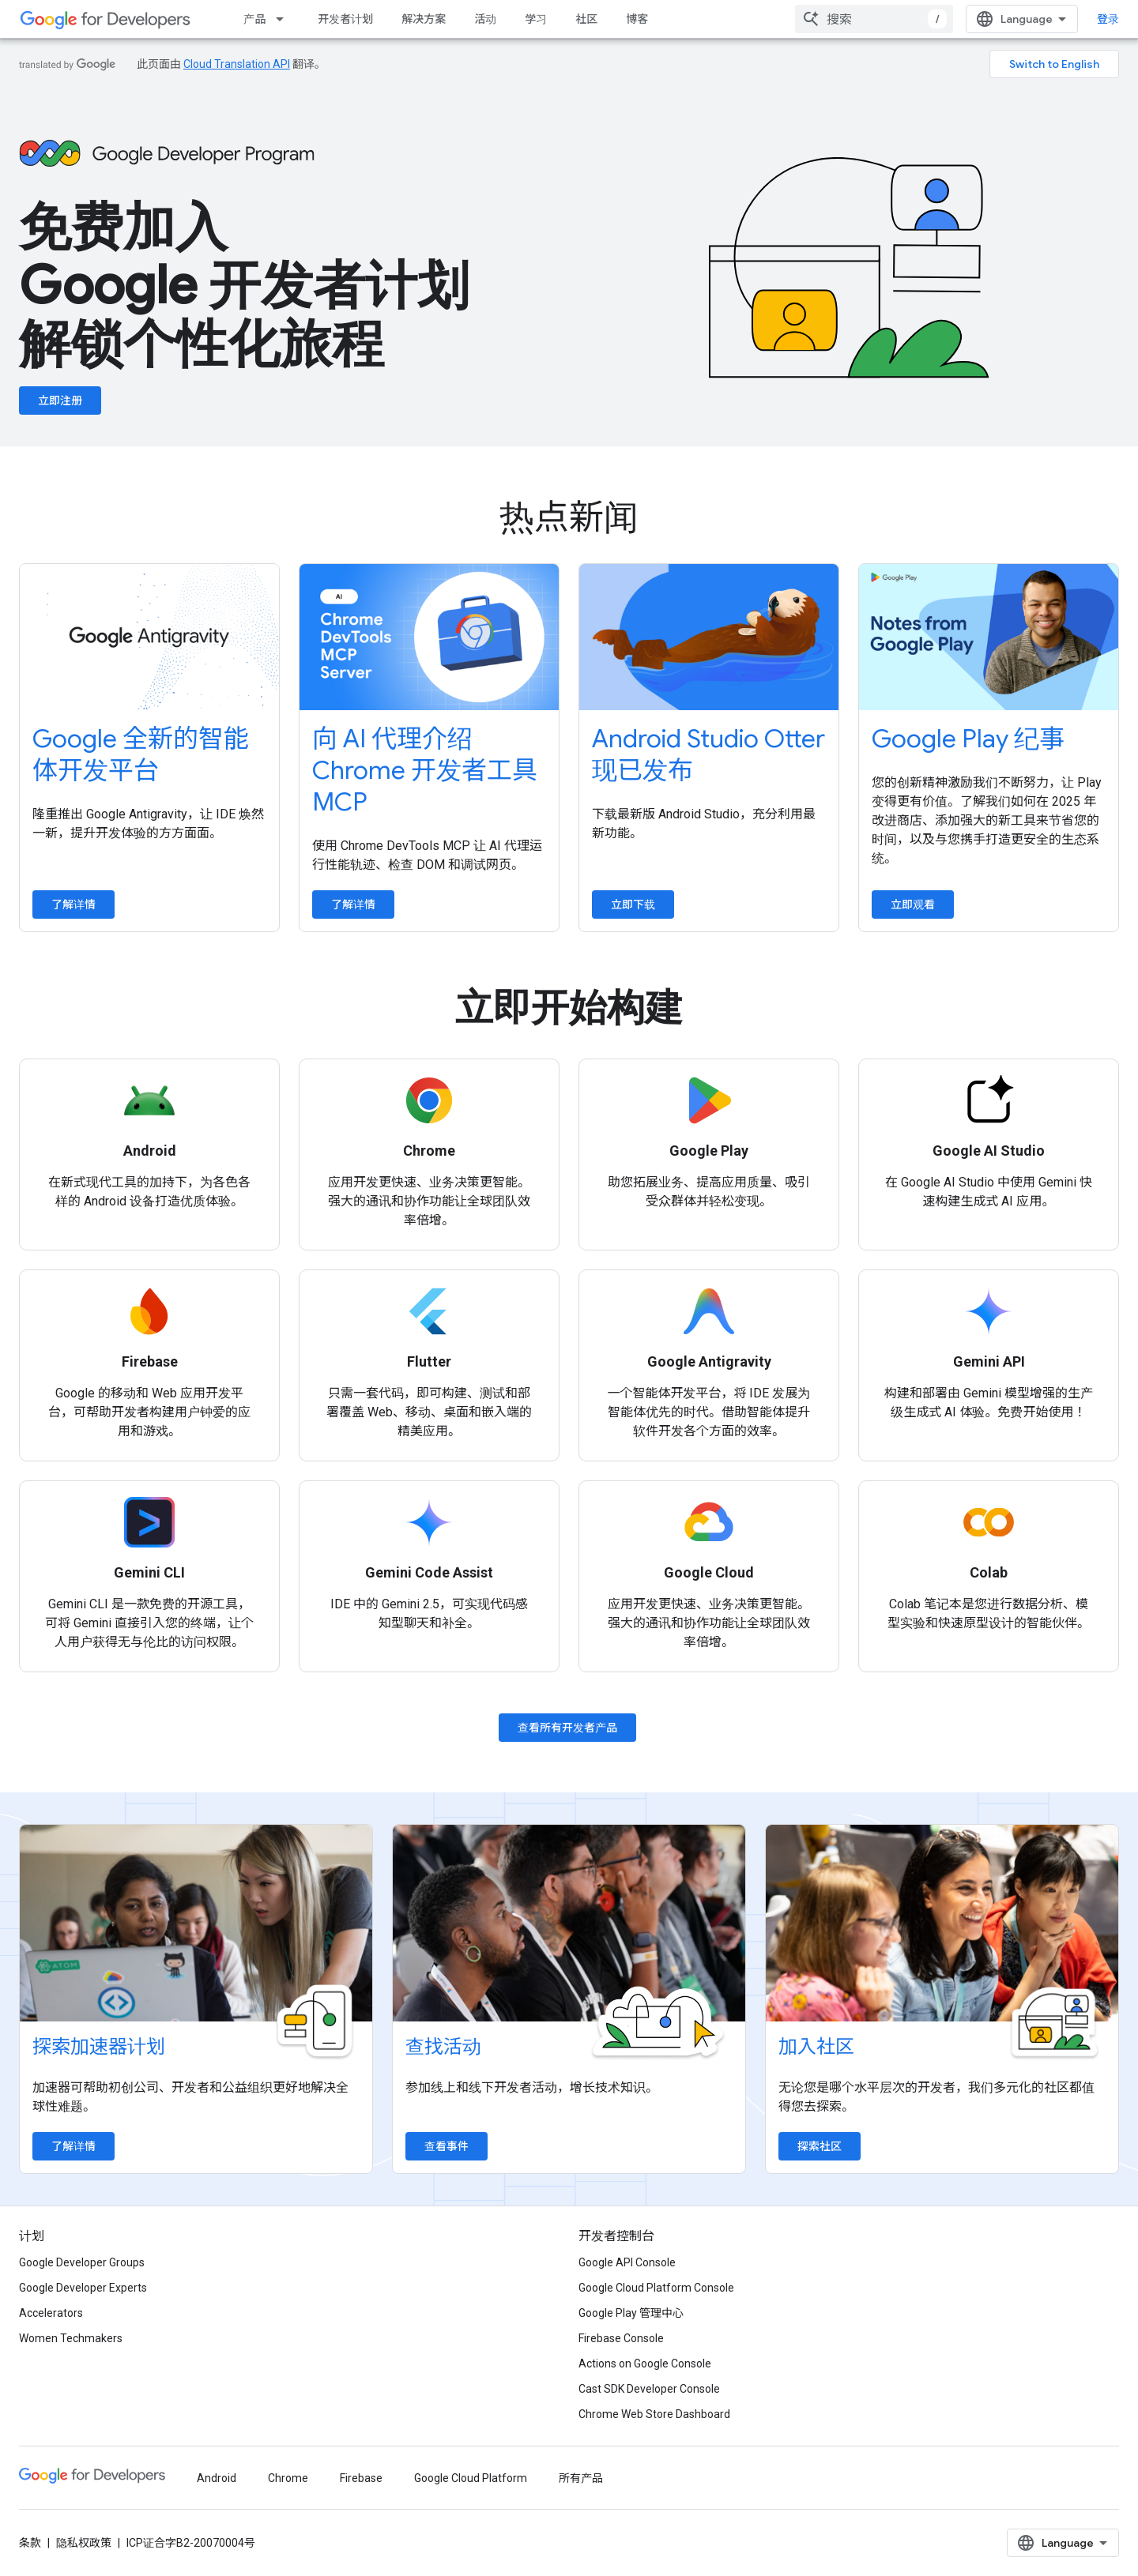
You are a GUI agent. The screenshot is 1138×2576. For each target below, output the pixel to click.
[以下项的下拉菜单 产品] (284, 19)
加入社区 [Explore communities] (816, 2047)
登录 (1108, 19)
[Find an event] (569, 1923)
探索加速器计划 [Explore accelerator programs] (98, 2047)
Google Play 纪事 (968, 738)
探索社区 (819, 2146)
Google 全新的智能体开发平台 (140, 754)
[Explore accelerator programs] (196, 1923)
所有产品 (581, 2478)
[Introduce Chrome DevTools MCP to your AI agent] (429, 637)
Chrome (288, 2478)
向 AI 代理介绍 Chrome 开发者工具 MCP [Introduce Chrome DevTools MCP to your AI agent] (424, 770)
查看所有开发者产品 (567, 1727)
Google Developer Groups (82, 2262)
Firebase (361, 2478)
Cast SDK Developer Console (649, 2388)
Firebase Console (621, 2338)
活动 (485, 19)
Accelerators (51, 2313)
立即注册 (60, 400)
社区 (586, 19)
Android (216, 2478)
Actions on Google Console (644, 2363)
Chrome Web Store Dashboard (654, 2414)
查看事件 (446, 2146)
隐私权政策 (83, 2543)
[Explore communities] (942, 1923)
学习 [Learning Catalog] (536, 19)
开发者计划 (345, 19)
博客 (637, 19)
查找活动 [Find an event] (443, 2047)
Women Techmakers (70, 2338)
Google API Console (627, 2262)
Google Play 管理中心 (631, 2313)
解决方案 (423, 19)
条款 (30, 2543)
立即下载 (633, 904)
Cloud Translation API (236, 64)
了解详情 (73, 904)
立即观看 (913, 904)
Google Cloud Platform (470, 2478)
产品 (254, 19)
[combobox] (874, 19)
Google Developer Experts (83, 2287)
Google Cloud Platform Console (656, 2287)
